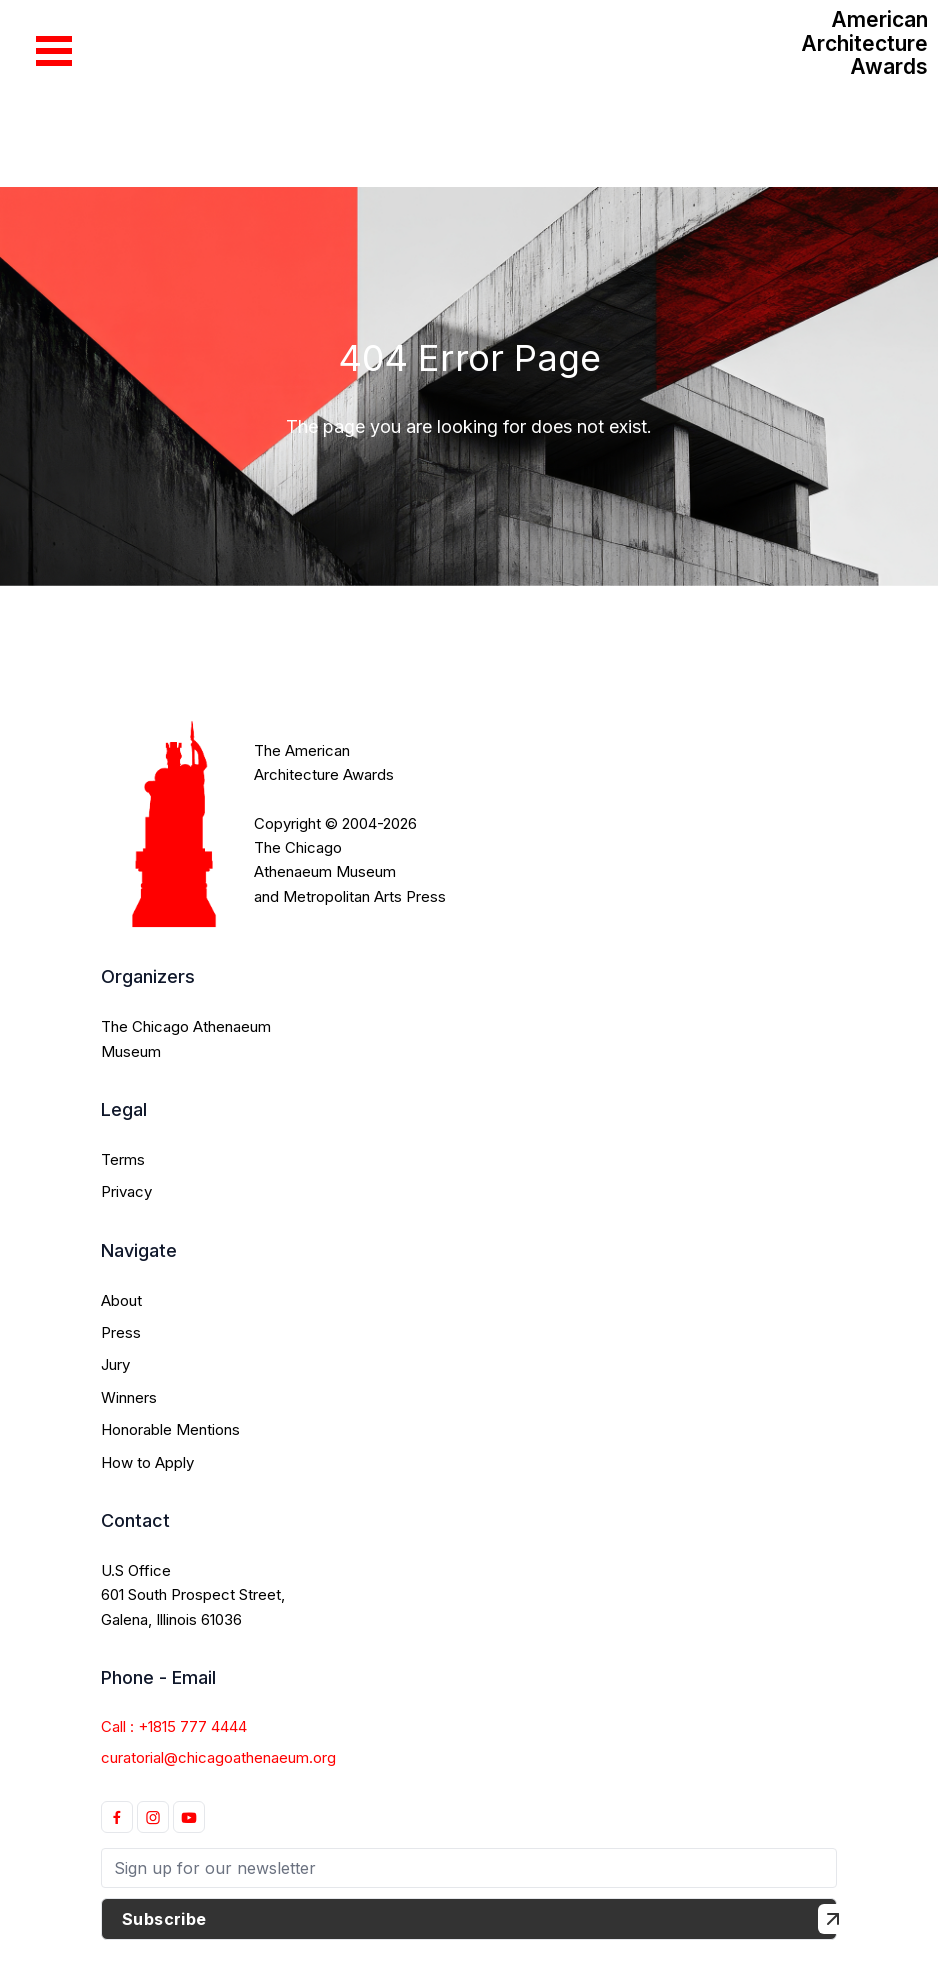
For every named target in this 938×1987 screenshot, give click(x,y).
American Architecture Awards (864, 43)
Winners (129, 1397)
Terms (123, 1159)
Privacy (126, 1191)
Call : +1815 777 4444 (174, 1726)
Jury (115, 1364)
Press (121, 1332)
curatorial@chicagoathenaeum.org (218, 1757)
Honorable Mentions (170, 1429)
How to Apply (147, 1462)
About (121, 1300)
